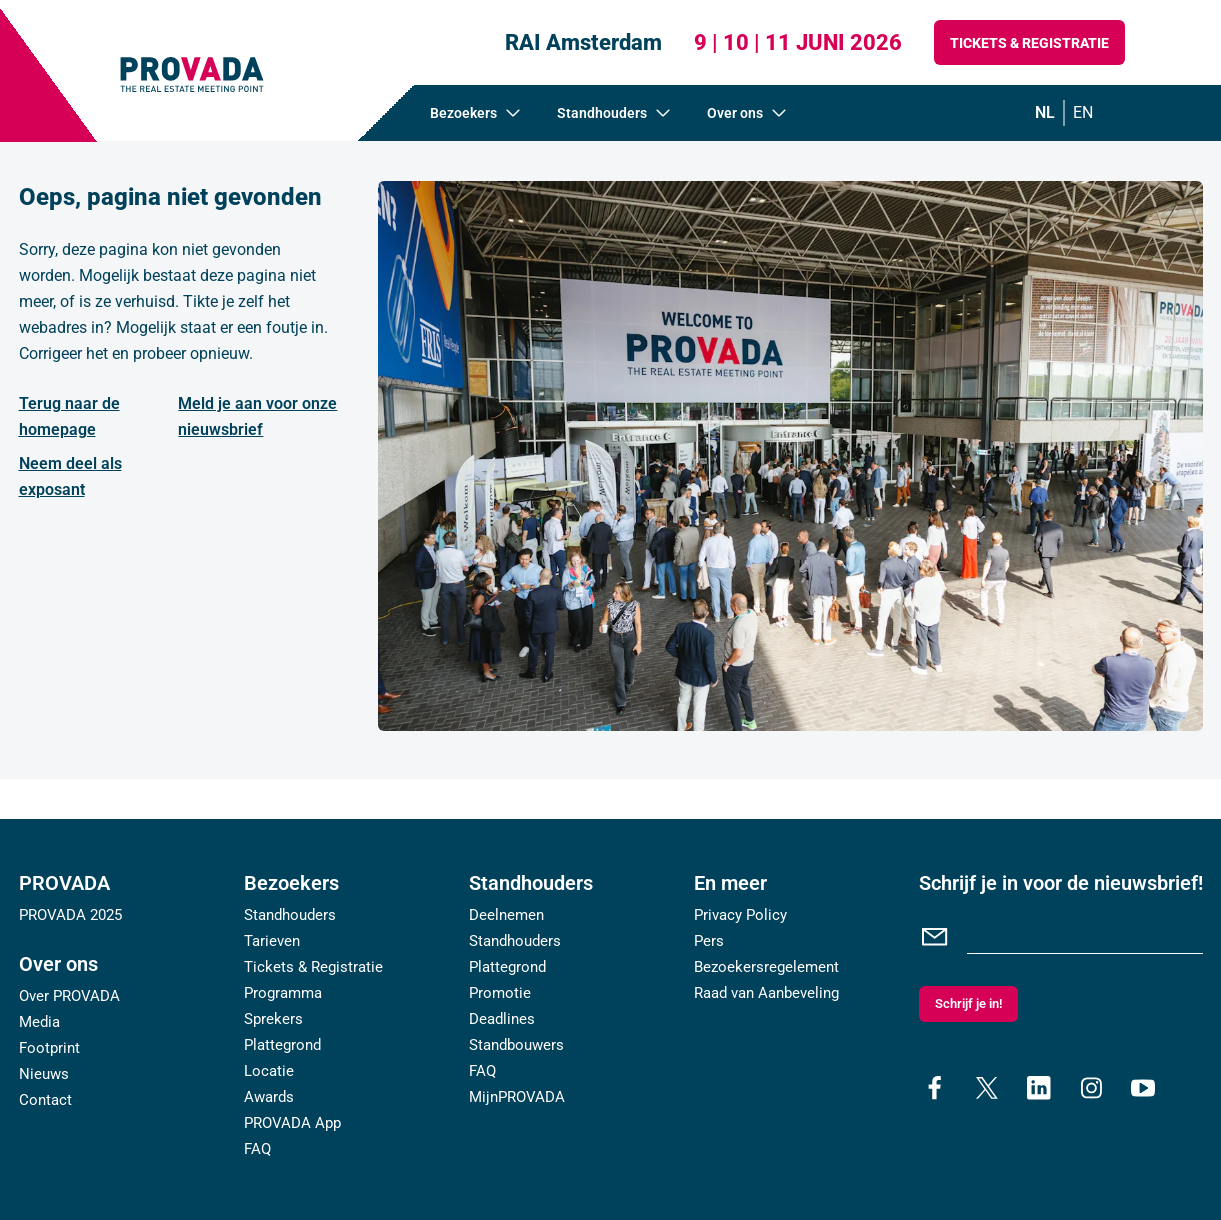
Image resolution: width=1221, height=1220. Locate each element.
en (1083, 112)
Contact (45, 1100)
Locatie (269, 1071)
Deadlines (502, 1019)
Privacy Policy (740, 915)
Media (39, 1022)
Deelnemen (506, 915)
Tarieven (272, 941)
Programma (283, 993)
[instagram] (1091, 1088)
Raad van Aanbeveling (766, 993)
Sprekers (273, 1019)
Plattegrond (282, 1045)
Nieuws (44, 1074)
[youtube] (1143, 1088)
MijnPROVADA (517, 1097)
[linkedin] (1039, 1088)
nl (1045, 112)
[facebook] (935, 1088)
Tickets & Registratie (1029, 43)
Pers (709, 941)
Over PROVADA (69, 996)
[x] (987, 1088)
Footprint (49, 1048)
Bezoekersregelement (766, 967)
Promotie (500, 993)
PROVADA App (292, 1123)
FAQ (257, 1149)
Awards (269, 1097)
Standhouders (290, 915)
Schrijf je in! (968, 1003)
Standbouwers (516, 1045)
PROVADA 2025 (70, 915)
